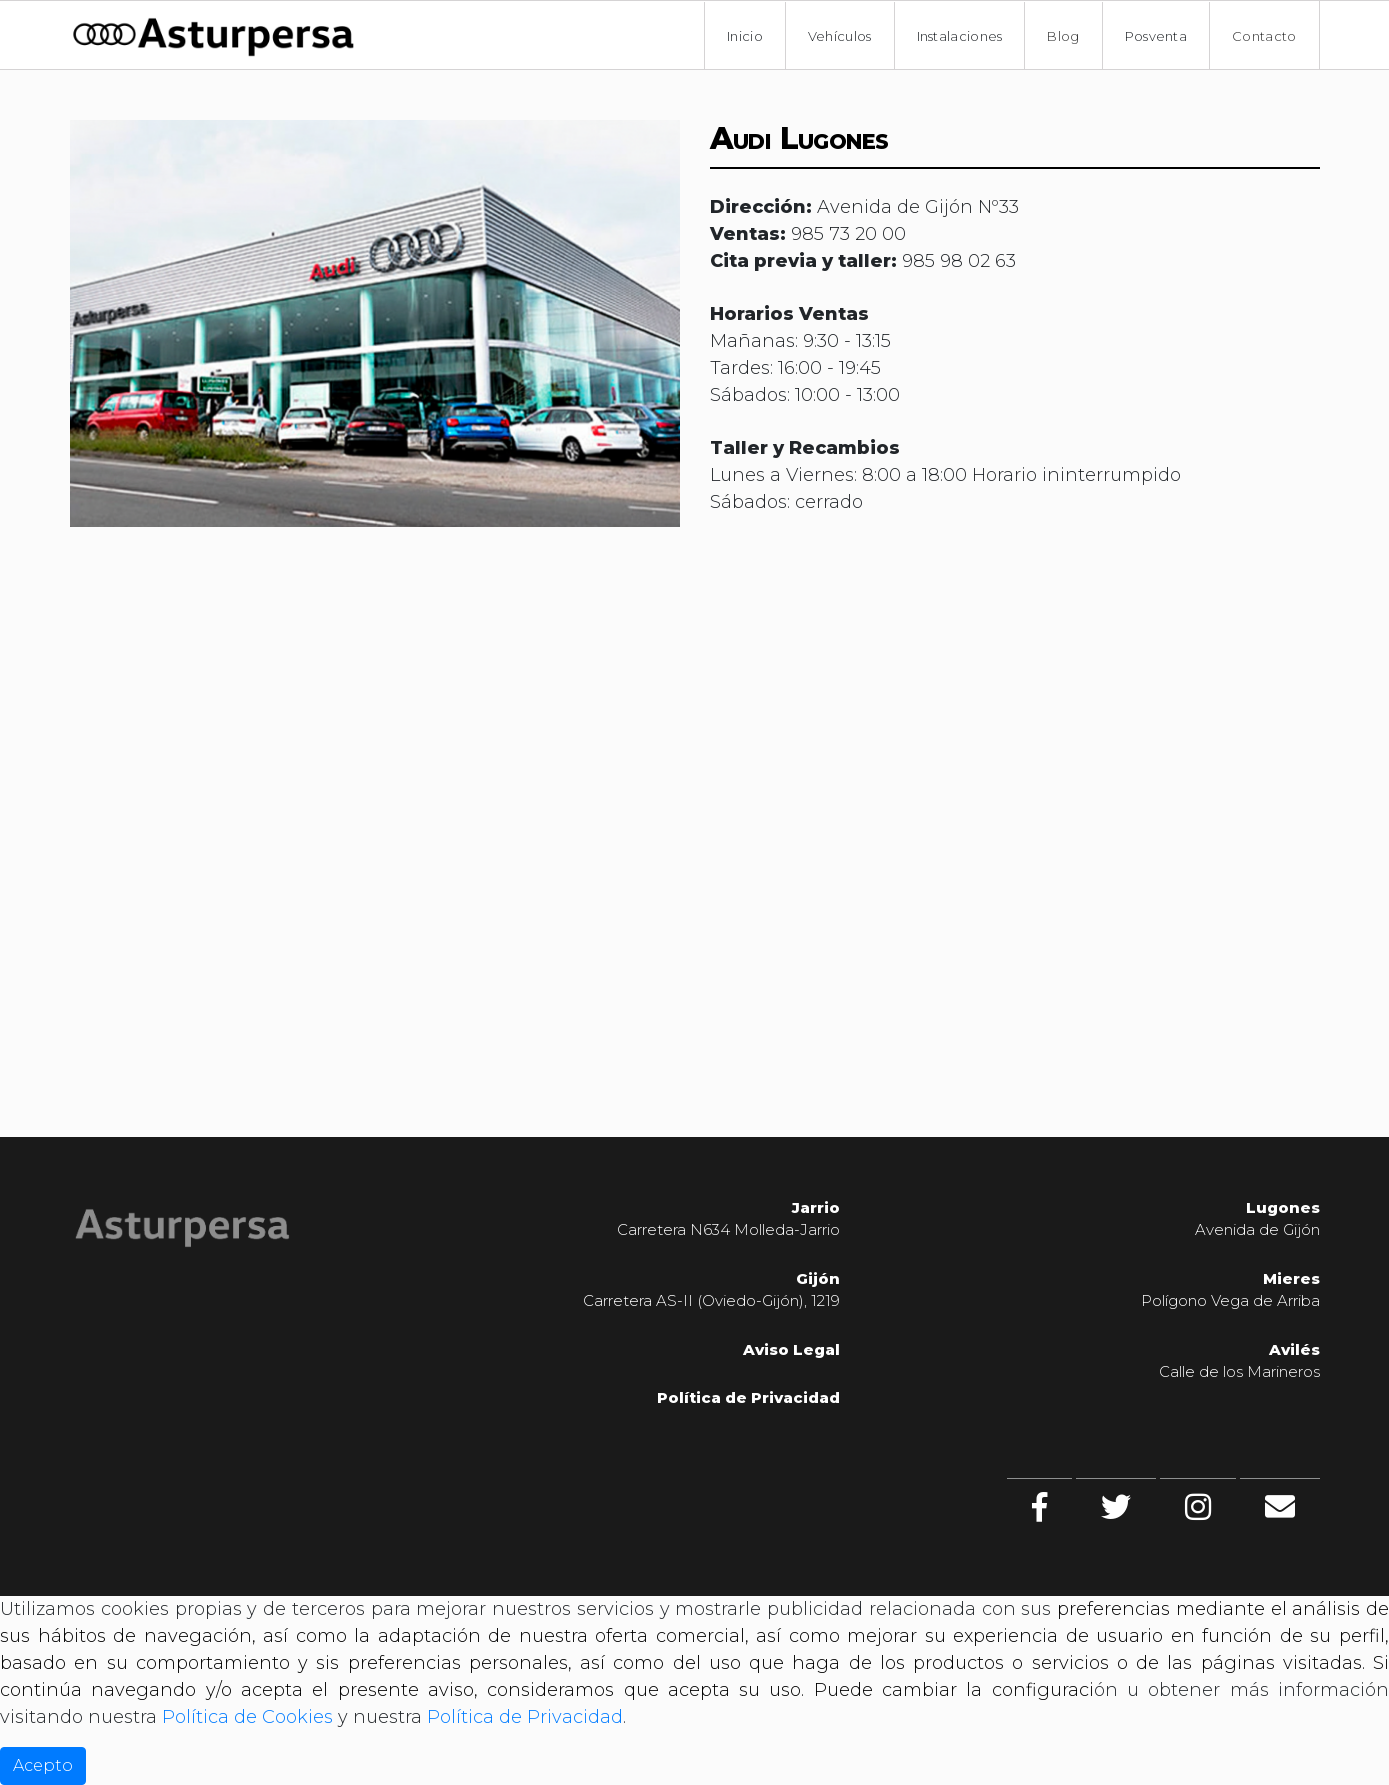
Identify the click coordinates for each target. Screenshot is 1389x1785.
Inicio (745, 36)
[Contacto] (1280, 1507)
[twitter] (1116, 1507)
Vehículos (840, 36)
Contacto (1264, 36)
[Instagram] (1198, 1507)
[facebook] (1039, 1507)
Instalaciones (960, 36)
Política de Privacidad (748, 1397)
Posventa (1156, 36)
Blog (1063, 36)
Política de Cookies (247, 1717)
